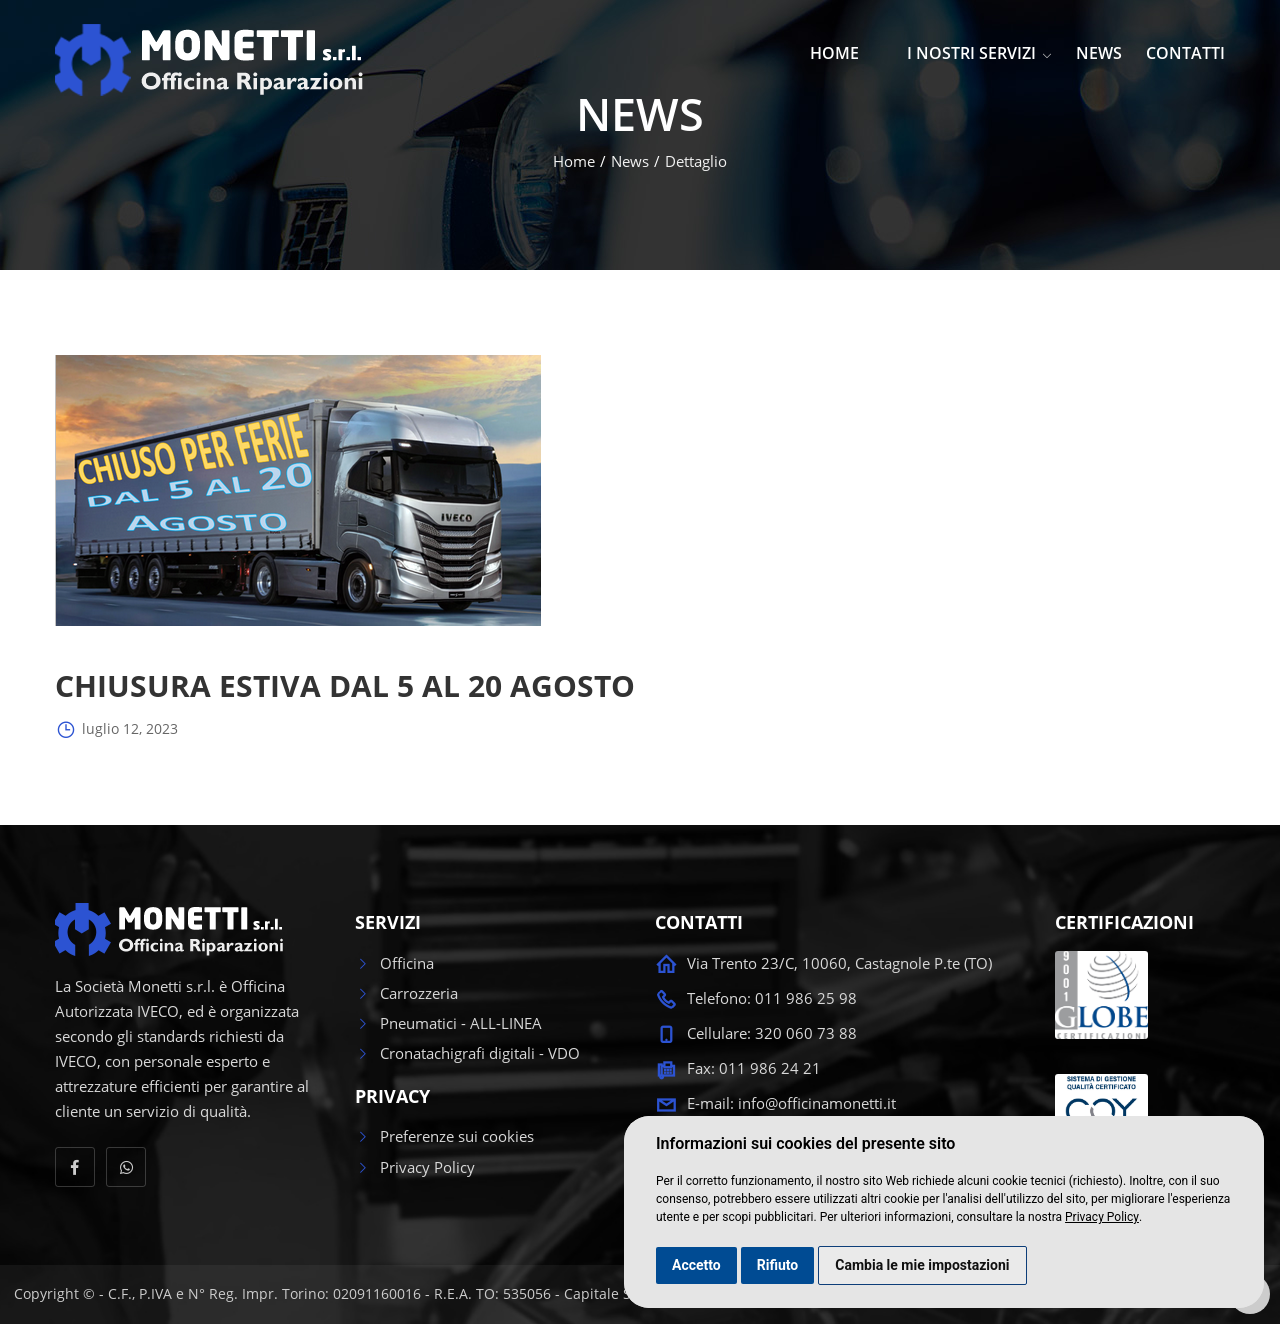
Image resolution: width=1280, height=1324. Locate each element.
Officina (394, 963)
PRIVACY (392, 1097)
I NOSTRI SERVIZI (979, 53)
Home (574, 161)
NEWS (1099, 53)
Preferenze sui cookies (444, 1136)
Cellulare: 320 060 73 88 (772, 1033)
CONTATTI (1185, 53)
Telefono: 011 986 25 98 (772, 998)
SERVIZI (388, 923)
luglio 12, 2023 (116, 730)
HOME (834, 53)
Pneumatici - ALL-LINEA (448, 1023)
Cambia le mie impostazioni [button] (922, 1265)
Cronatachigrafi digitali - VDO (467, 1053)
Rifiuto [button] (778, 1265)
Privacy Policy (1102, 1217)
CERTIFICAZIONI (1124, 923)
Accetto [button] (696, 1265)
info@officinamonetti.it (817, 1103)
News (630, 161)
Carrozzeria (406, 993)
